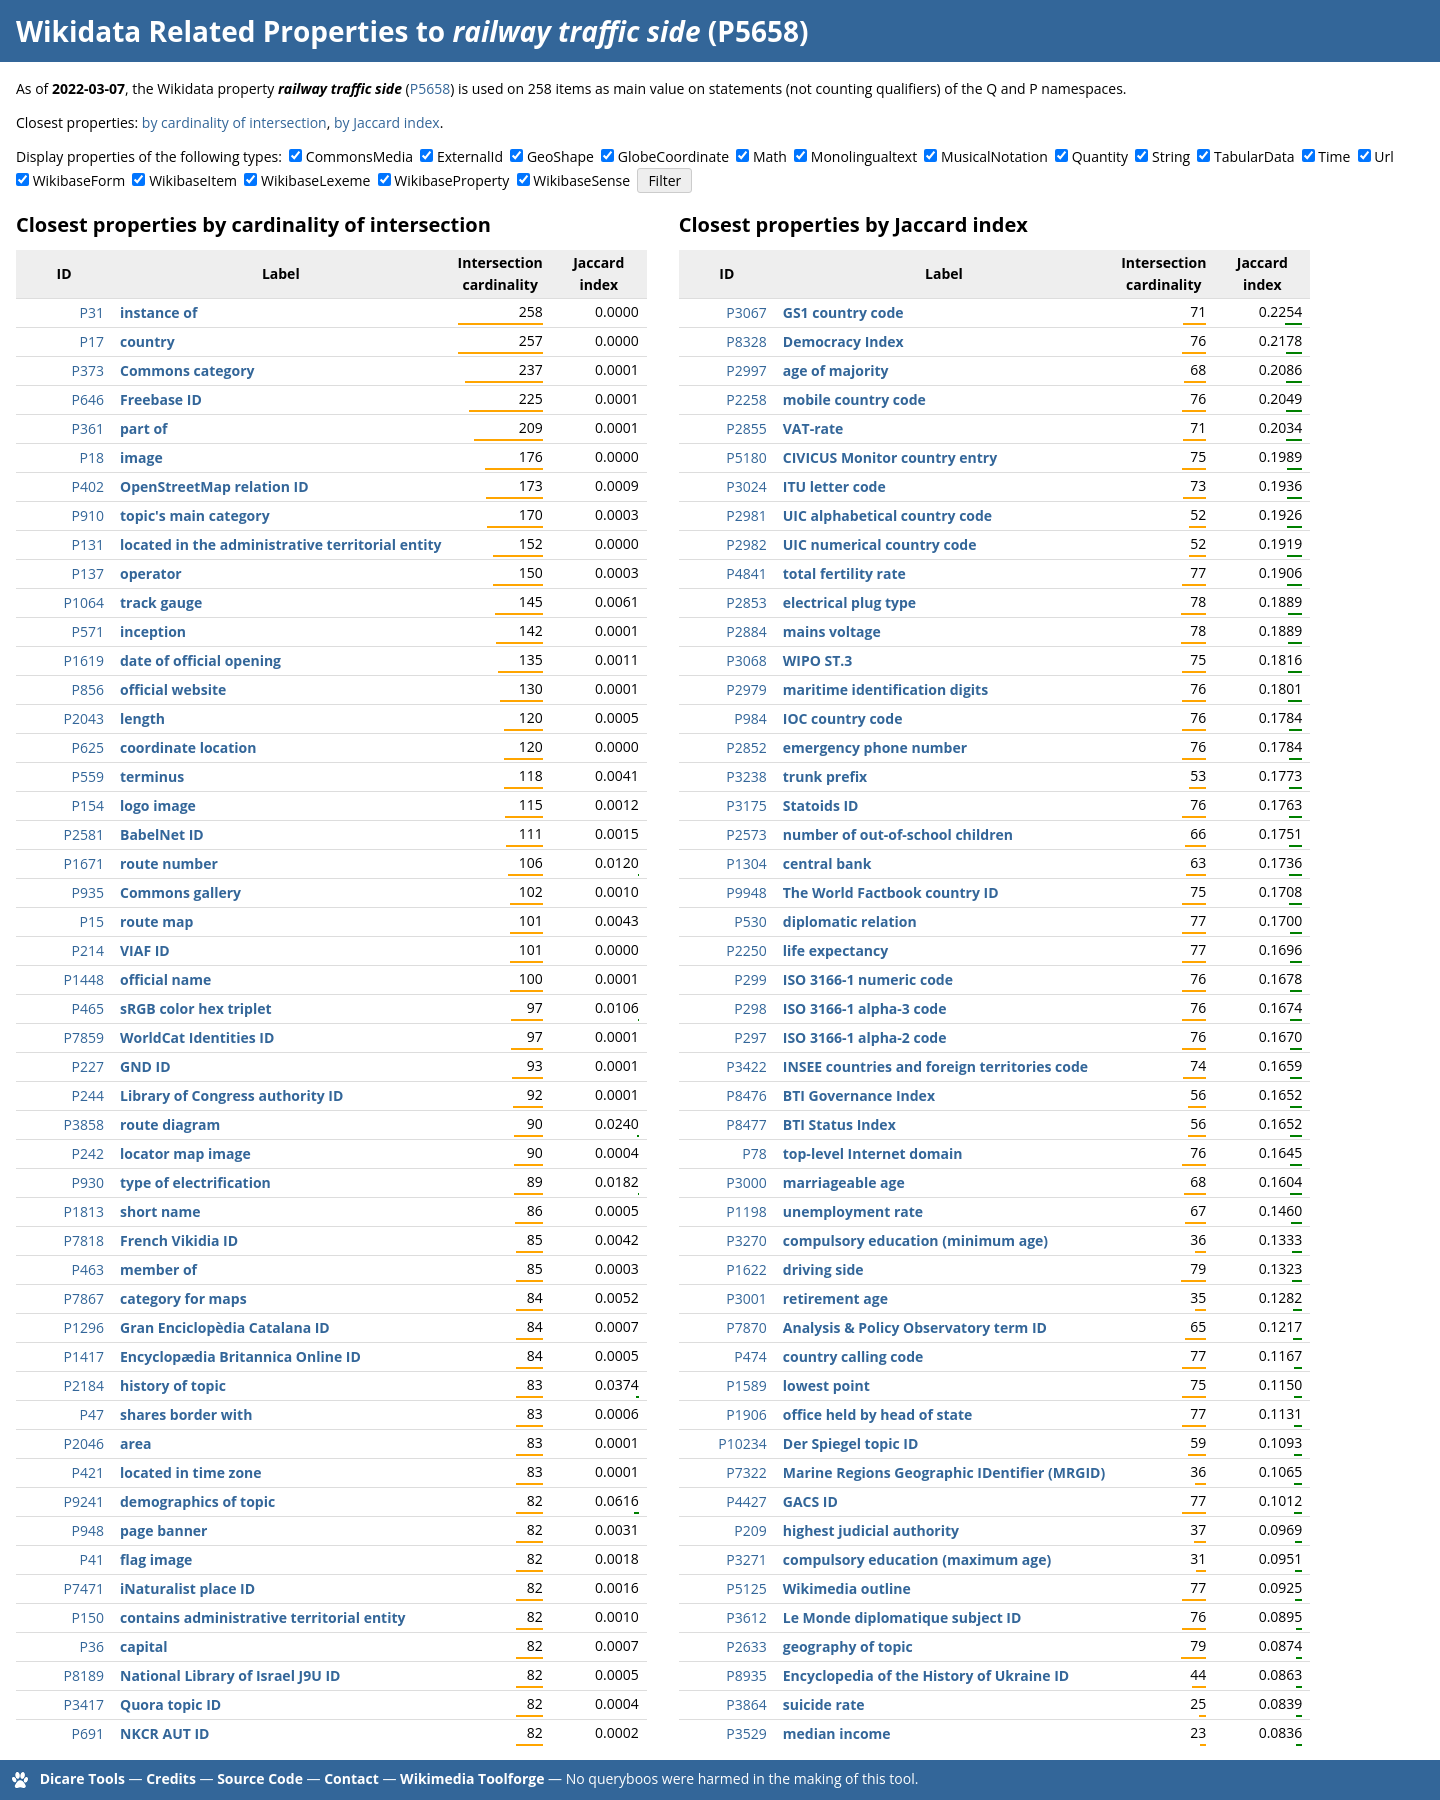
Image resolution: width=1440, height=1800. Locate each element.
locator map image (185, 1153)
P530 (750, 921)
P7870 (746, 1327)
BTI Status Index (839, 1124)
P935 (88, 892)
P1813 (84, 1211)
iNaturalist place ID (187, 1588)
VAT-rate (813, 428)
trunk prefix (825, 776)
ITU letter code (834, 486)
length (142, 718)
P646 (88, 399)
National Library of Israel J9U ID (230, 1675)
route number (169, 863)
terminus (152, 776)
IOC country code (843, 718)
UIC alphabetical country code (887, 515)
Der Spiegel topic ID (851, 1443)
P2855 (746, 428)
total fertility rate (844, 573)
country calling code (853, 1356)
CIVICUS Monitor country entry (890, 457)
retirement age (835, 1298)
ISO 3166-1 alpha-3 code (865, 1008)
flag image (156, 1559)
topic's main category (195, 515)
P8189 (84, 1675)
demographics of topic (197, 1501)
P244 (88, 1095)
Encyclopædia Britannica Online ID (240, 1356)
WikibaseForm (79, 180)
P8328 (746, 341)
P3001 (746, 1298)
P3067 (746, 312)
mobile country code (854, 399)
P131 (88, 544)
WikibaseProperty (451, 180)
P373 (88, 370)
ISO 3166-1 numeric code (868, 979)
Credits (171, 1778)
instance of (158, 312)
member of (158, 1269)
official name (165, 979)
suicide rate (824, 1704)
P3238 (746, 776)
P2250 (746, 950)
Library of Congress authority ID (231, 1095)
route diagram (170, 1124)
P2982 (746, 544)
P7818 (84, 1240)
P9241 (84, 1501)
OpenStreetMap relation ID (214, 486)
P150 (88, 1617)
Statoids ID (821, 805)
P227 (88, 1066)
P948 (88, 1530)
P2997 (746, 370)
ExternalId (470, 156)
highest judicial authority (871, 1530)
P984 (750, 718)
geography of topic (848, 1646)
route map (156, 921)
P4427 (746, 1501)
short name (160, 1211)
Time (1334, 156)
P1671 (84, 863)
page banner (163, 1530)
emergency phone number (875, 747)
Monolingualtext (864, 156)
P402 (88, 486)
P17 (92, 341)
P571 (88, 631)
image (141, 457)
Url (1383, 156)
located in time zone (191, 1472)
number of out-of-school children (898, 834)
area (136, 1443)
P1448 (84, 979)
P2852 (746, 747)
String (1171, 156)
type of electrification (195, 1182)
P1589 (746, 1385)
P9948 (746, 892)
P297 (750, 1037)
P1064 (84, 602)
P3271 (746, 1559)
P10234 (742, 1443)
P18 (92, 457)
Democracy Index (843, 341)
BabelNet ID (162, 834)
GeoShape (560, 156)
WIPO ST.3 (818, 660)
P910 (88, 515)
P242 (88, 1153)
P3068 (746, 660)
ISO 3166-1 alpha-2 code (865, 1037)
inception (153, 631)
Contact (351, 1778)
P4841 (746, 573)
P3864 (746, 1704)
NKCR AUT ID (164, 1733)
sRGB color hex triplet (196, 1008)
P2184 (84, 1385)
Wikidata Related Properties (212, 31)
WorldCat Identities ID (197, 1037)
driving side (823, 1269)
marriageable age (844, 1182)
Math (770, 156)
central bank (827, 863)
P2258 (746, 399)
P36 (92, 1646)
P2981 (746, 515)
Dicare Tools (82, 1778)
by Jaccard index (387, 122)
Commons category (187, 370)
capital (144, 1646)
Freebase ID (161, 399)
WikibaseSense (581, 180)
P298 (750, 1008)
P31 (92, 312)
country (147, 341)
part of (143, 428)
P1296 (84, 1327)
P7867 (84, 1298)
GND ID (145, 1066)
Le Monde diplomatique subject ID (902, 1617)
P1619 (84, 660)
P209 (750, 1530)
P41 (92, 1559)
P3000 (746, 1182)
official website (173, 689)
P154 (88, 805)
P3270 (746, 1240)
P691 (88, 1733)
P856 (88, 689)
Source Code (260, 1778)
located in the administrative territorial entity (281, 544)
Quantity (1100, 156)
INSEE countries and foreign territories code (935, 1066)
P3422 (746, 1066)
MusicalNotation (994, 156)
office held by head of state (878, 1414)
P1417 (84, 1356)
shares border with (186, 1414)
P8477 (746, 1124)
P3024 (746, 486)
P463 (88, 1269)
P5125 (746, 1588)
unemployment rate (853, 1211)
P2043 (84, 718)
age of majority (836, 370)
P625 (88, 747)
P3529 (746, 1733)
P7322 (746, 1472)
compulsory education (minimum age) (915, 1240)
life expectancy (835, 950)
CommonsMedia (359, 156)
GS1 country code (843, 312)
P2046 (84, 1443)
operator (151, 573)
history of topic (173, 1385)
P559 (88, 776)
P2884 (746, 631)
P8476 (746, 1095)
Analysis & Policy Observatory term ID (915, 1327)
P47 (92, 1414)
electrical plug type (849, 602)
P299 (750, 979)
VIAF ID (145, 950)
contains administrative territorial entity (263, 1617)
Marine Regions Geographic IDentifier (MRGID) (944, 1472)
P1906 (746, 1414)
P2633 (746, 1646)
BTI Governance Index (859, 1095)
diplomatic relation (850, 921)
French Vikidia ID (179, 1240)
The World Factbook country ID (891, 892)
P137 (88, 573)
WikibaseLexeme (315, 180)
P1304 (746, 863)
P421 (88, 1472)
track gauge (161, 602)
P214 (88, 950)
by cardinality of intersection (234, 122)
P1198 (746, 1211)
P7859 (84, 1037)
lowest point (826, 1385)
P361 (88, 428)
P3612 (746, 1617)
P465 (88, 1008)
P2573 (746, 834)
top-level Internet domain (873, 1153)
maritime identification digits (885, 689)
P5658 (430, 88)
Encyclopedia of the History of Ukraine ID (926, 1675)
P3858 (84, 1124)
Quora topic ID (170, 1704)
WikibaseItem (193, 180)
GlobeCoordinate (673, 156)
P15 (92, 921)
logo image (158, 805)
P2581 (84, 834)
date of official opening (200, 660)
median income (837, 1733)
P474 (750, 1356)
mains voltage (832, 631)
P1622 (746, 1269)
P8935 (746, 1675)
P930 (88, 1182)
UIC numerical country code (880, 544)
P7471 (84, 1588)
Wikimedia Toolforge (472, 1778)
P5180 (746, 457)
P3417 (84, 1704)
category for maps (183, 1298)
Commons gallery (180, 892)
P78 (754, 1153)
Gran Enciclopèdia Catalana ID (225, 1327)
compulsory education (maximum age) (917, 1559)
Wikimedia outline (847, 1588)
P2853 (746, 602)
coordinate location (188, 747)
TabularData (1254, 156)
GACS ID (810, 1501)
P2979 (746, 689)
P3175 (746, 805)
